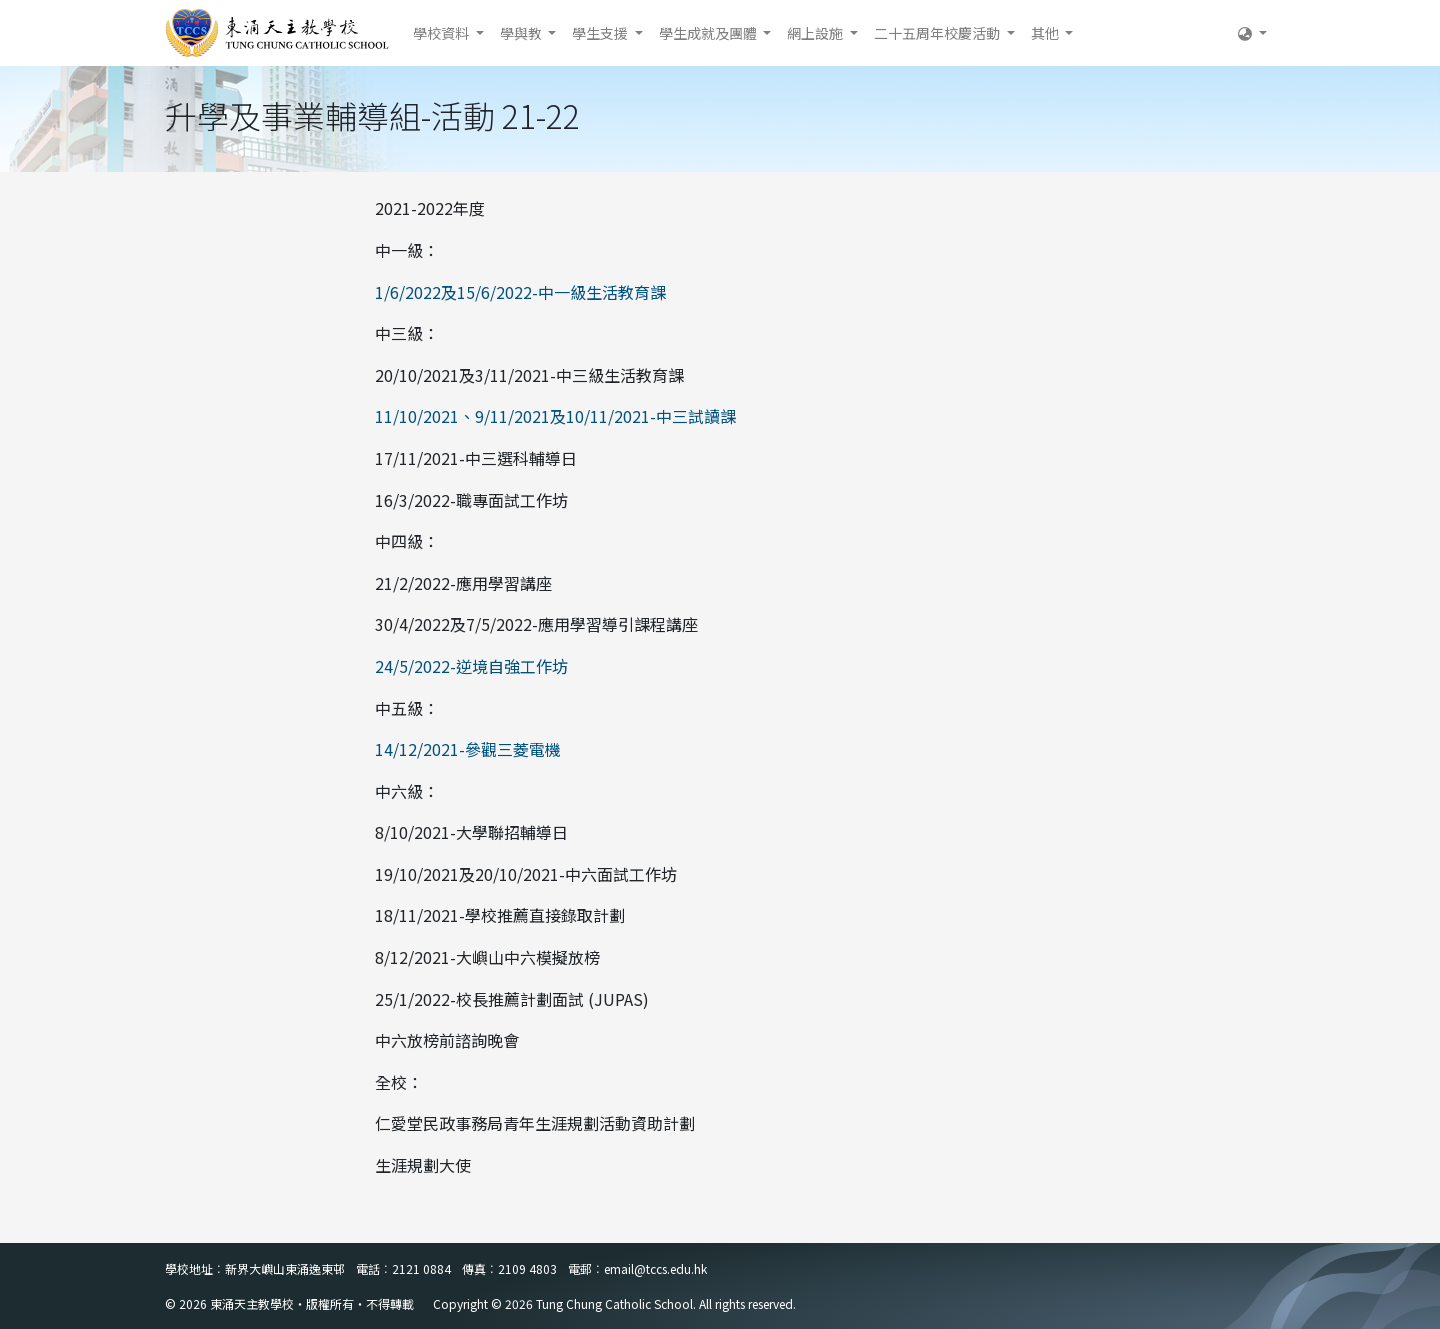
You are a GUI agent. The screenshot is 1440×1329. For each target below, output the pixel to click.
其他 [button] (1046, 33)
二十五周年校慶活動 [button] (938, 33)
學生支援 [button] (601, 33)
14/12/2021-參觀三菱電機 (468, 749)
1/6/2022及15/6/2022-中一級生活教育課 (520, 292)
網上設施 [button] (816, 33)
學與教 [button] (522, 33)
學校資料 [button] (442, 33)
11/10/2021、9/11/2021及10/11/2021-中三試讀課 (555, 416)
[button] (1252, 33)
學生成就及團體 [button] (709, 33)
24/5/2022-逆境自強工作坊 (471, 666)
